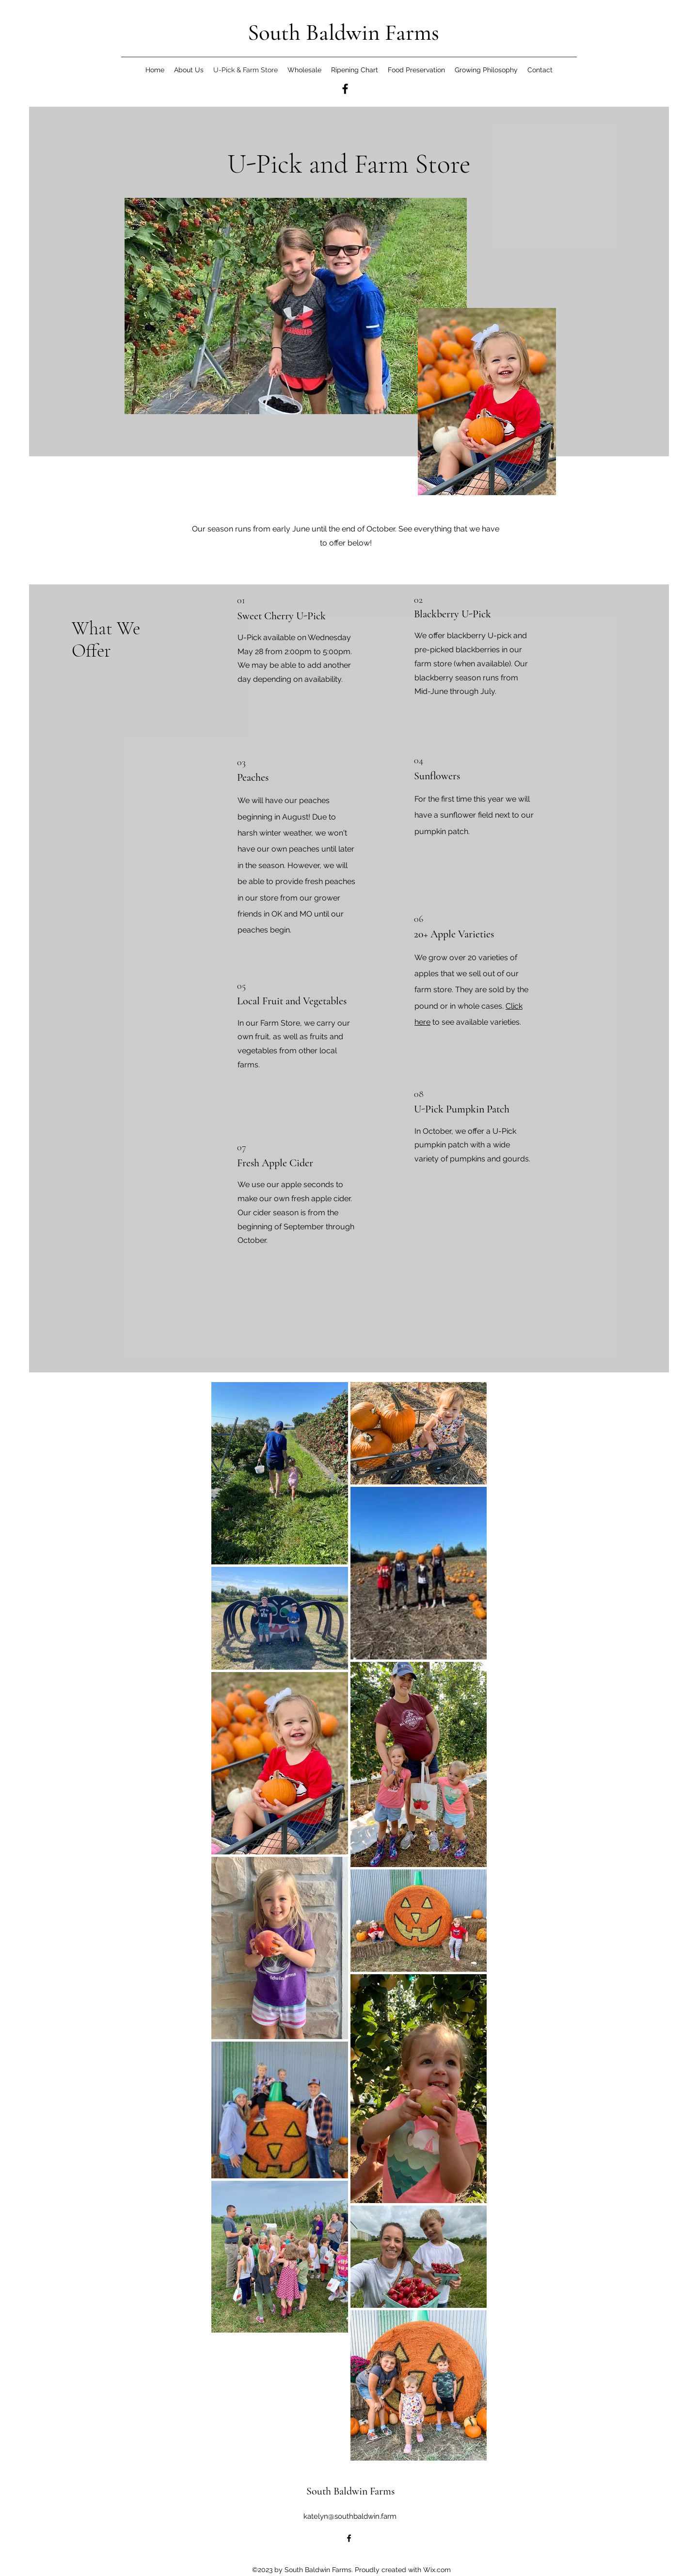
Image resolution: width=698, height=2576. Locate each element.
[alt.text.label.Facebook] (345, 89)
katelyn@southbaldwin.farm (350, 2516)
